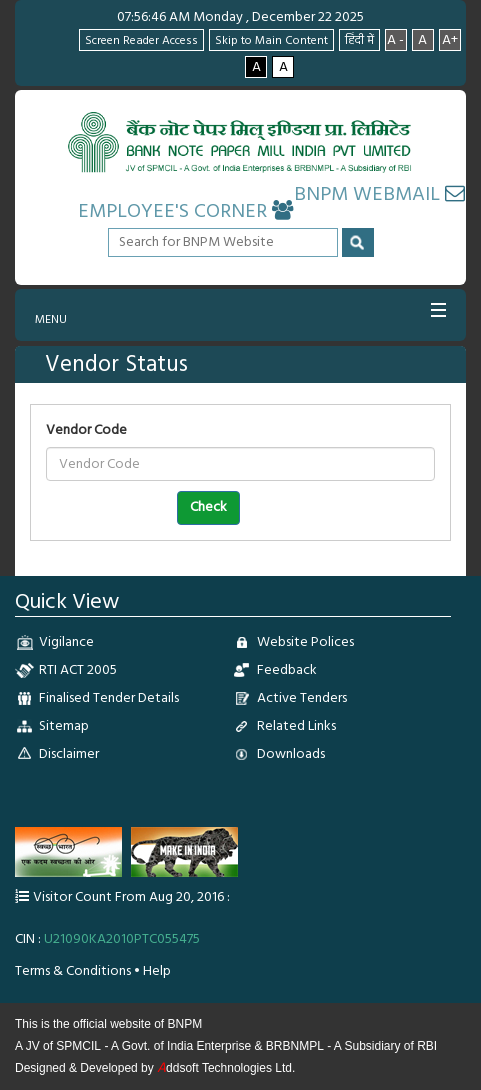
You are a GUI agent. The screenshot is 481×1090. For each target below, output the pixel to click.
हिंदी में (359, 41)
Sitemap (64, 726)
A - (395, 40)
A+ (450, 40)
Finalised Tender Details (109, 698)
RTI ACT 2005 (78, 670)
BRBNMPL (295, 1046)
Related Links (296, 726)
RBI (427, 1046)
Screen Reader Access (141, 41)
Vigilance (66, 642)
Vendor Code (86, 431)
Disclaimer (69, 754)
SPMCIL (78, 1046)
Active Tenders (302, 698)
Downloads (291, 754)
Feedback (287, 670)
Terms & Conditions (73, 971)
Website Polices (305, 642)
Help (157, 971)
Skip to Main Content (271, 41)
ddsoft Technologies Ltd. (226, 1068)
